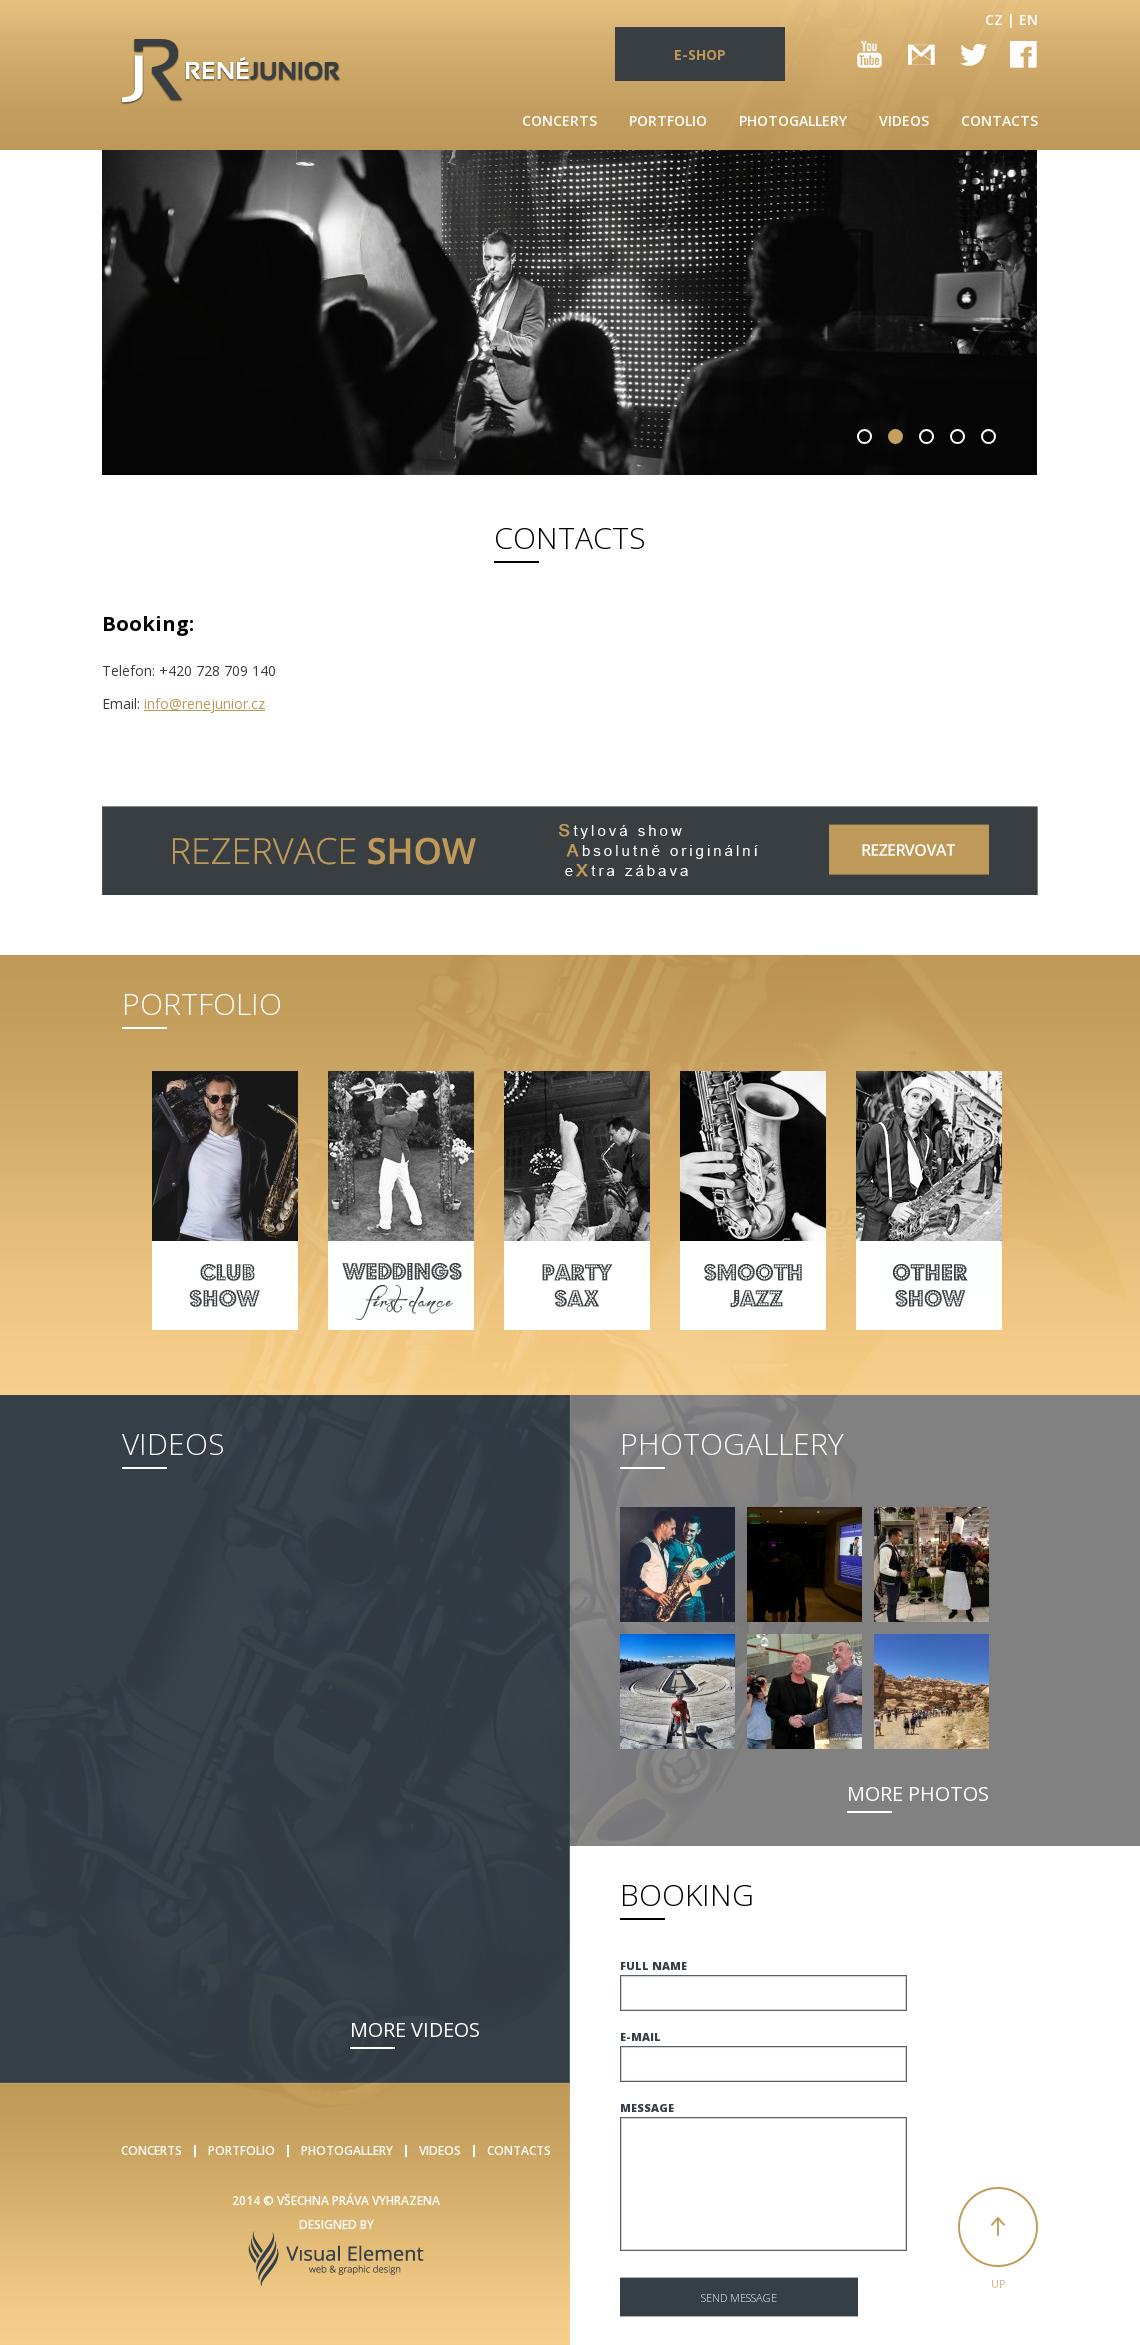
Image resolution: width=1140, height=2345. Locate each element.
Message (647, 2107)
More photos (918, 1793)
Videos (904, 120)
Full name (653, 1965)
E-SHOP (700, 54)
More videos (415, 2029)
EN (1028, 19)
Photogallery (793, 120)
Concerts (559, 120)
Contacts (999, 120)
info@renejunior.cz (204, 703)
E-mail (640, 2036)
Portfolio (668, 120)
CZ (994, 19)
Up (998, 2283)
